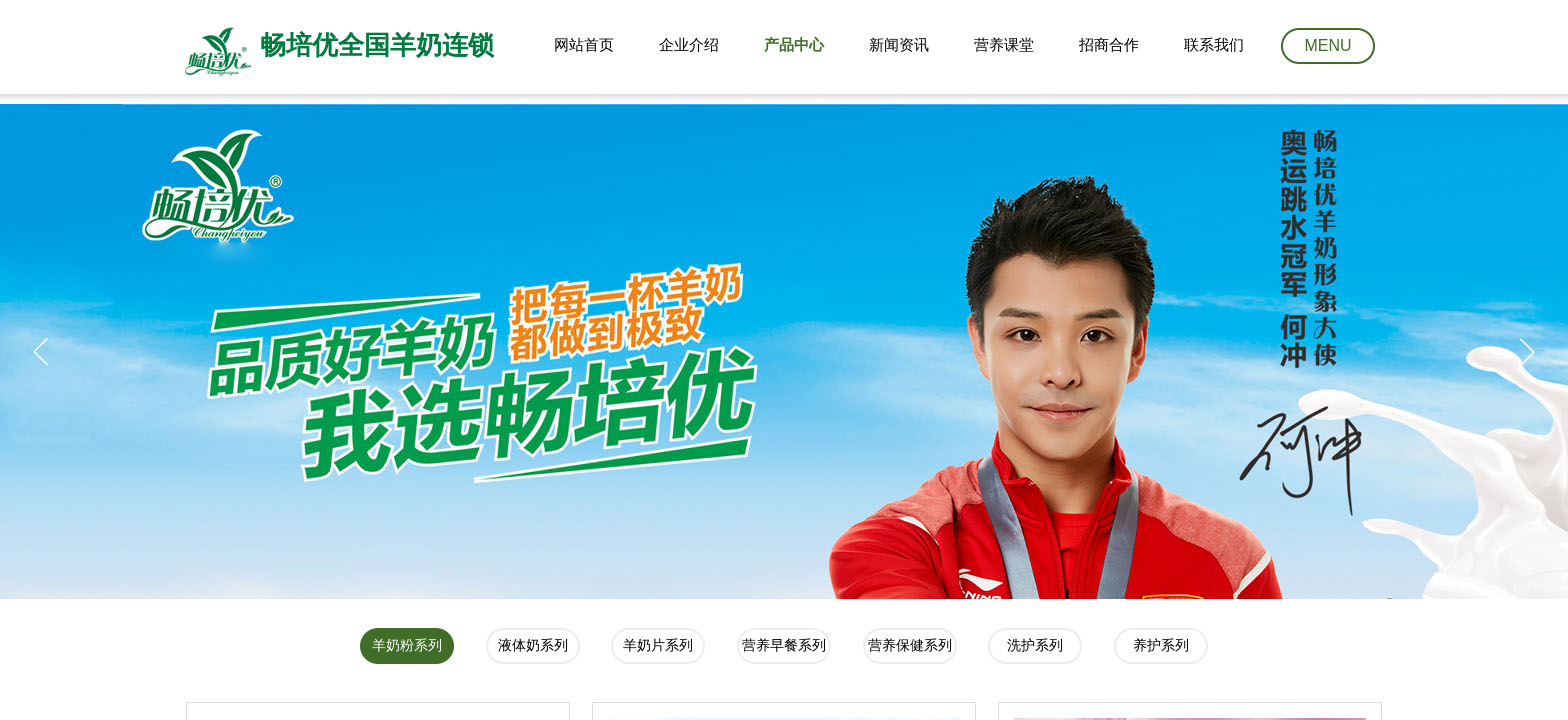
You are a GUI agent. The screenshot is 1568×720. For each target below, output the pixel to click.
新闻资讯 (899, 45)
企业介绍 (689, 45)
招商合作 (1109, 45)
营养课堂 (1004, 45)
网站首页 (584, 45)
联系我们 (1214, 45)
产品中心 (794, 45)
